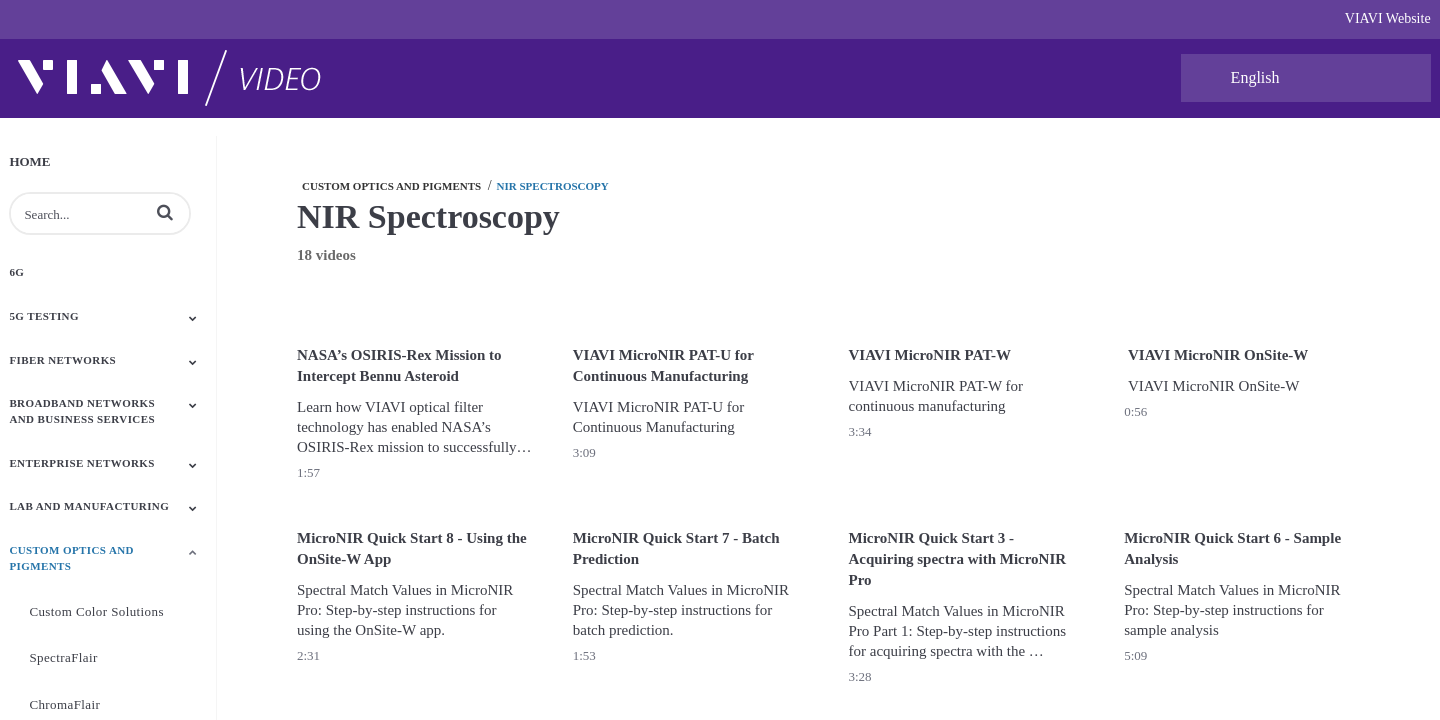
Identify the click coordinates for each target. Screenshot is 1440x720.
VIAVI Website (1388, 18)
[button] (165, 212)
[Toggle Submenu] (193, 318)
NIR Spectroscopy (553, 186)
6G (16, 272)
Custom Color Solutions (96, 611)
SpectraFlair (63, 657)
